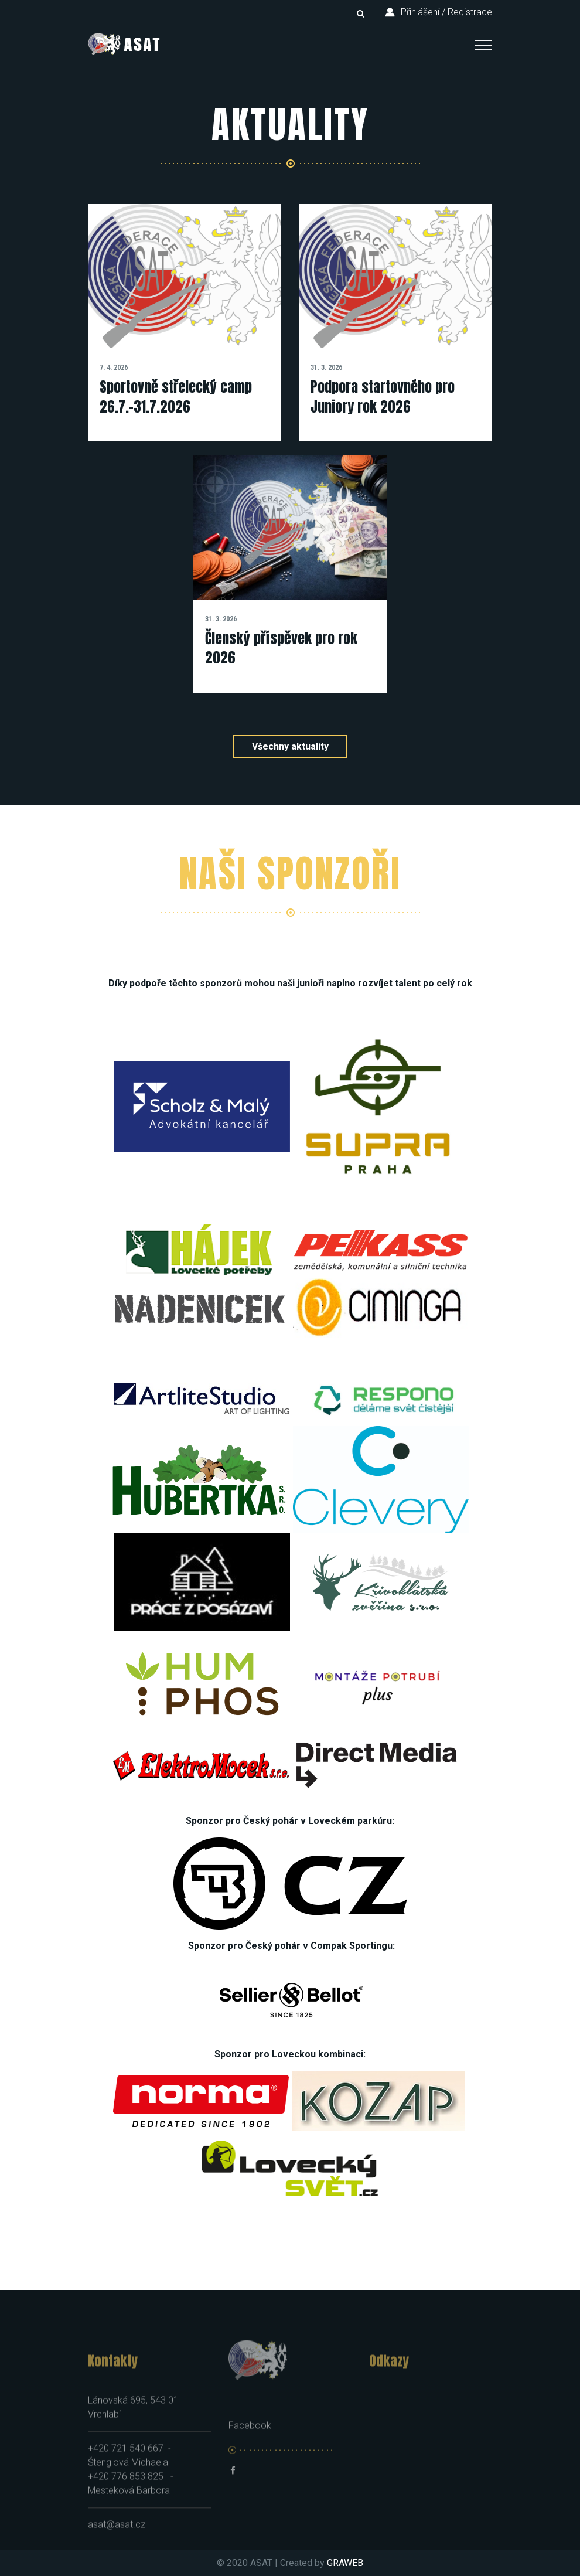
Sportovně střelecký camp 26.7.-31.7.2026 (176, 396)
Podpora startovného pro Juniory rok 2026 (383, 396)
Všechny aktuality (290, 746)
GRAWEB (345, 2562)
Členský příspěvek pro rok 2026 (281, 648)
